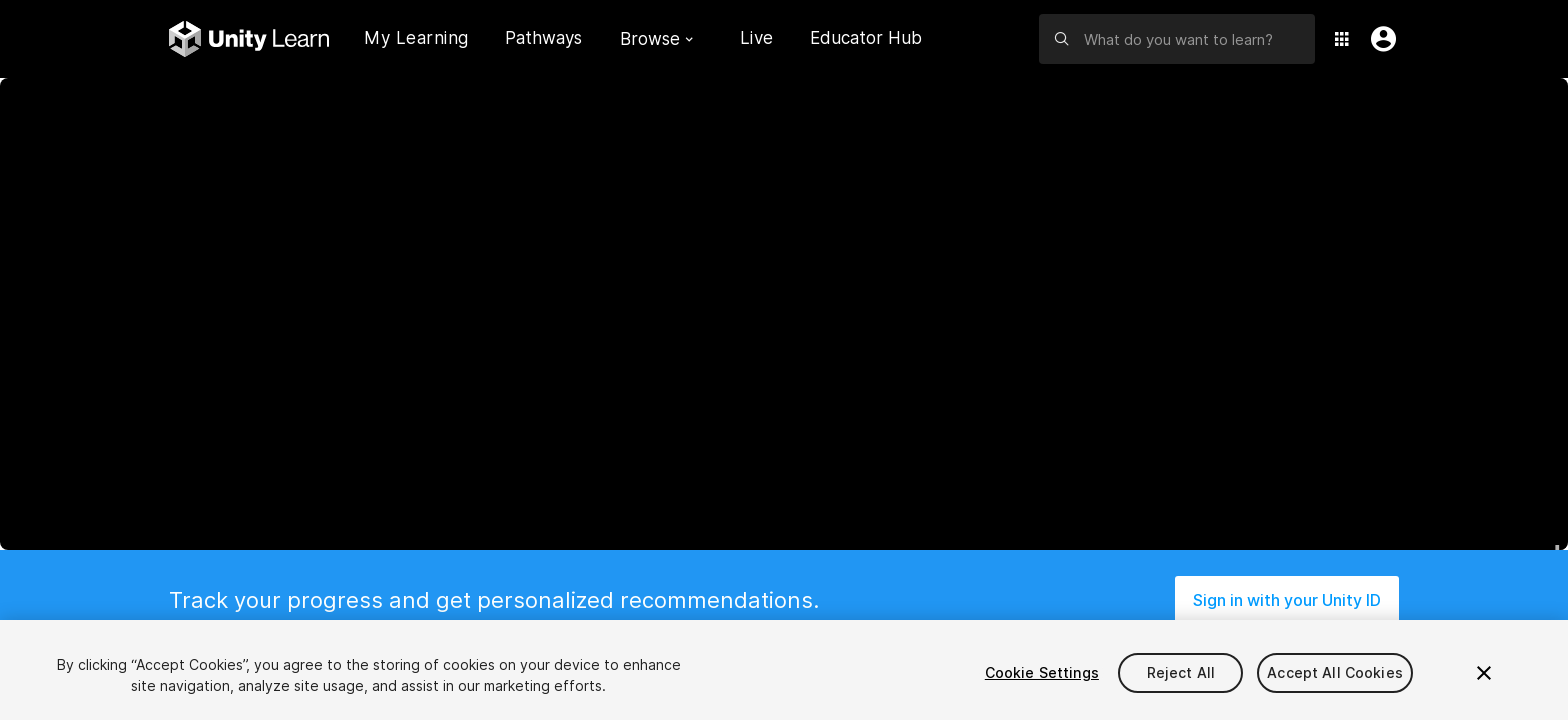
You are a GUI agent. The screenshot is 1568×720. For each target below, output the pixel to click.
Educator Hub (866, 38)
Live (757, 38)
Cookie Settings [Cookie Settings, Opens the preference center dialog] (1042, 672)
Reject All (1181, 672)
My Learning (416, 38)
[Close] (1484, 673)
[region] (784, 670)
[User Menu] (1379, 39)
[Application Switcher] (1342, 39)
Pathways (543, 38)
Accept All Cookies (1335, 672)
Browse (656, 39)
